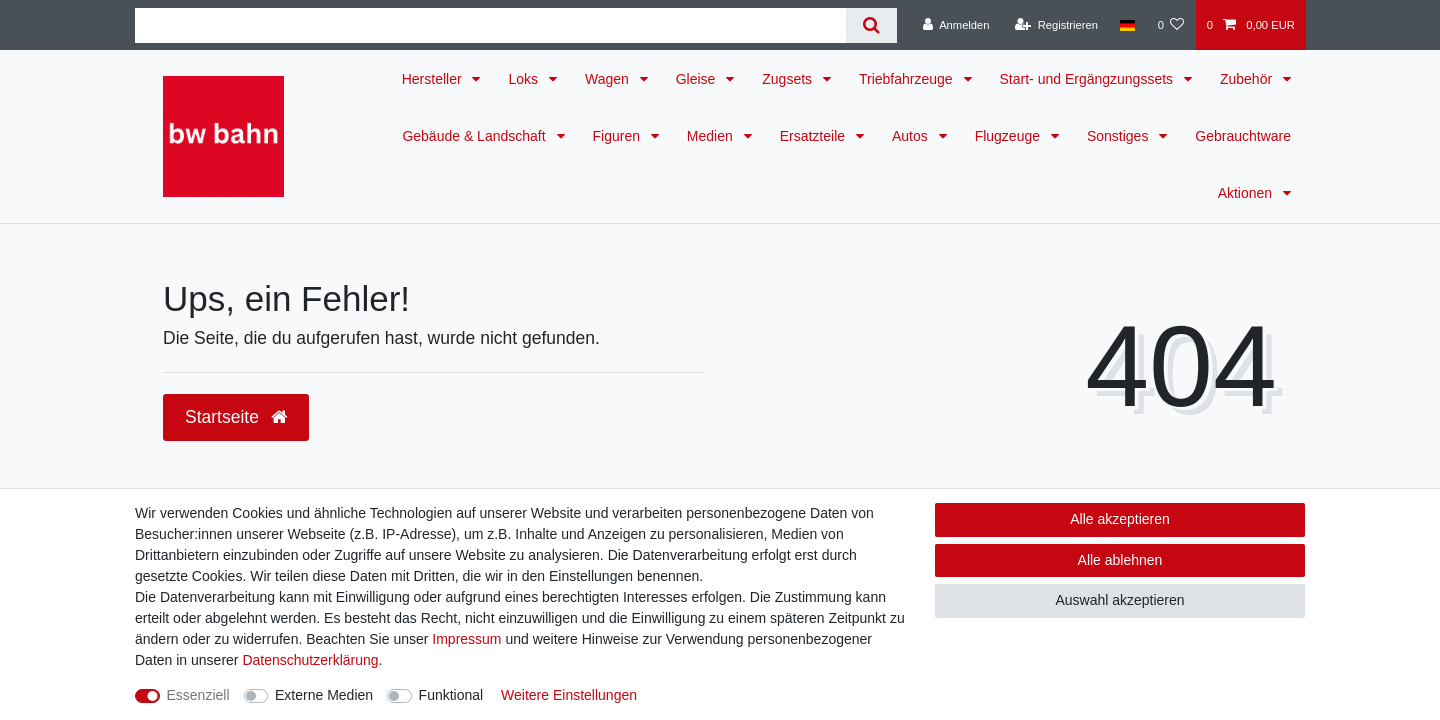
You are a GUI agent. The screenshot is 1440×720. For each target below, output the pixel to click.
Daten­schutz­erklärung (310, 660)
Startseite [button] (236, 417)
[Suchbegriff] (490, 25)
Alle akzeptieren (1120, 519)
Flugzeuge (1009, 136)
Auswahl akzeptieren (1119, 600)
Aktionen (1247, 193)
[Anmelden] (956, 25)
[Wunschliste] (1170, 25)
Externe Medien (324, 695)
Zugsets (789, 79)
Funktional (451, 695)
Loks (524, 79)
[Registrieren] (1056, 25)
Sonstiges (1119, 136)
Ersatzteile (814, 136)
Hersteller (434, 79)
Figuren (618, 136)
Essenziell (198, 695)
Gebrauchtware (1243, 136)
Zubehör (1248, 79)
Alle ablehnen (1120, 560)
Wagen (609, 79)
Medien (712, 136)
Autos (912, 136)
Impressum (466, 639)
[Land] (1127, 25)
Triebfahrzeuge (908, 79)
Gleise (698, 79)
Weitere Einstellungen (569, 695)
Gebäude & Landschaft (475, 136)
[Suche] (871, 25)
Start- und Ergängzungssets (1088, 79)
